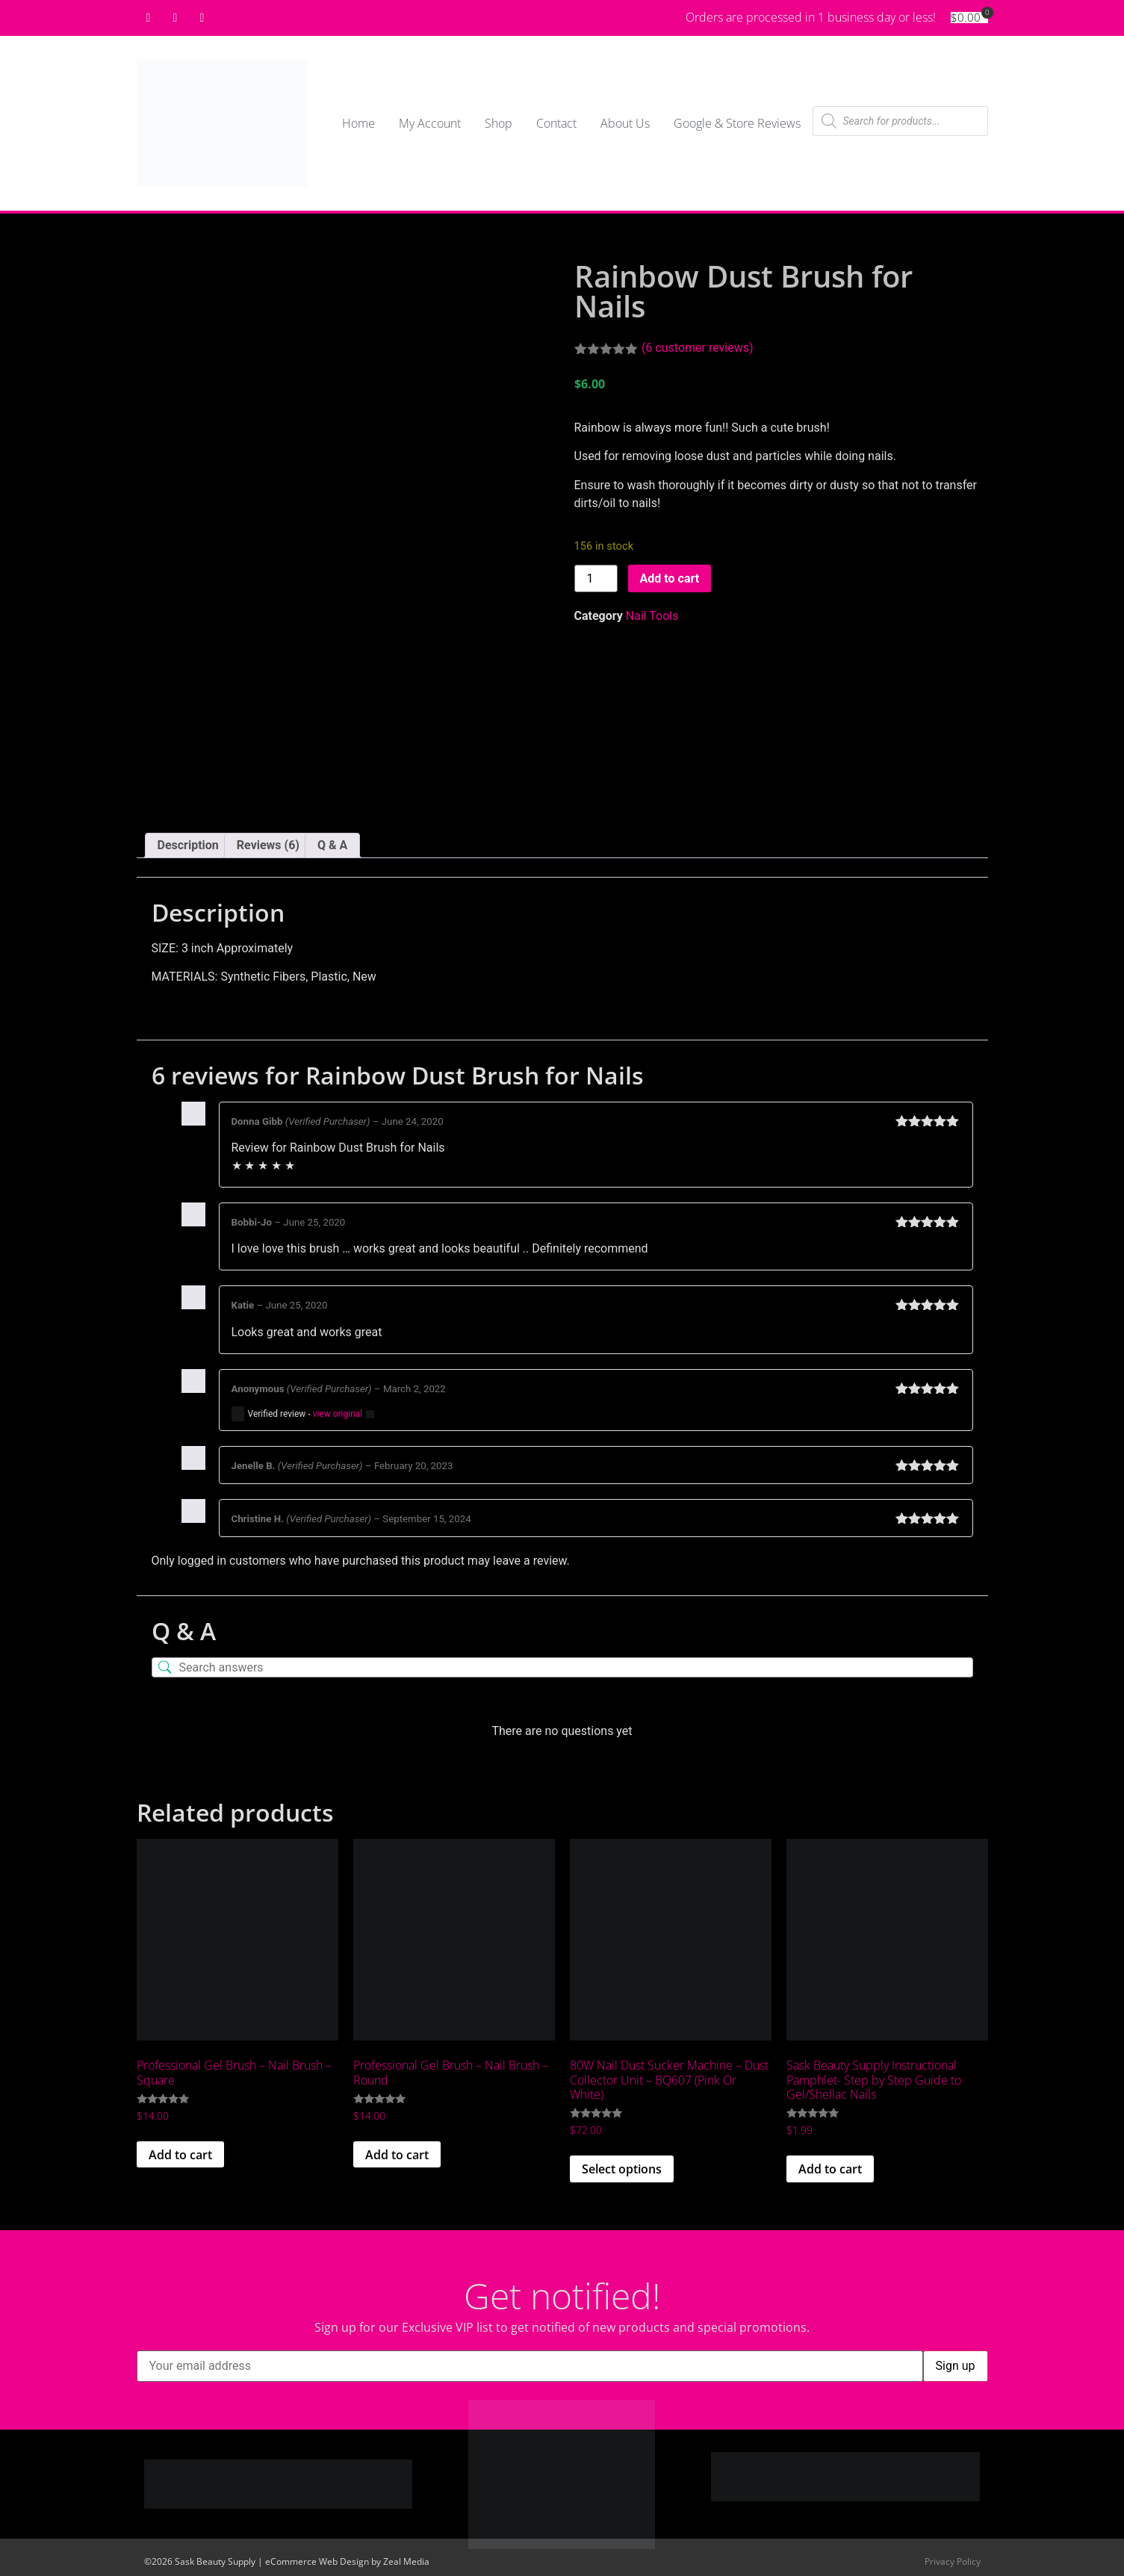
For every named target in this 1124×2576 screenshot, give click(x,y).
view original (338, 1414)
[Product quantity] (596, 578)
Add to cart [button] (180, 2155)
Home (358, 123)
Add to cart (670, 578)
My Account (430, 123)
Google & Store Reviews (737, 123)
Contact (556, 123)
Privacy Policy (953, 2561)
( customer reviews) (698, 348)
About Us (625, 123)
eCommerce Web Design (317, 2561)
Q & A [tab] (332, 845)
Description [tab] (188, 845)
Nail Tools (652, 616)
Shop (498, 123)
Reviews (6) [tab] (268, 845)
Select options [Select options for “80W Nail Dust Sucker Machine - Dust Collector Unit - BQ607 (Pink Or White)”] (622, 2169)
